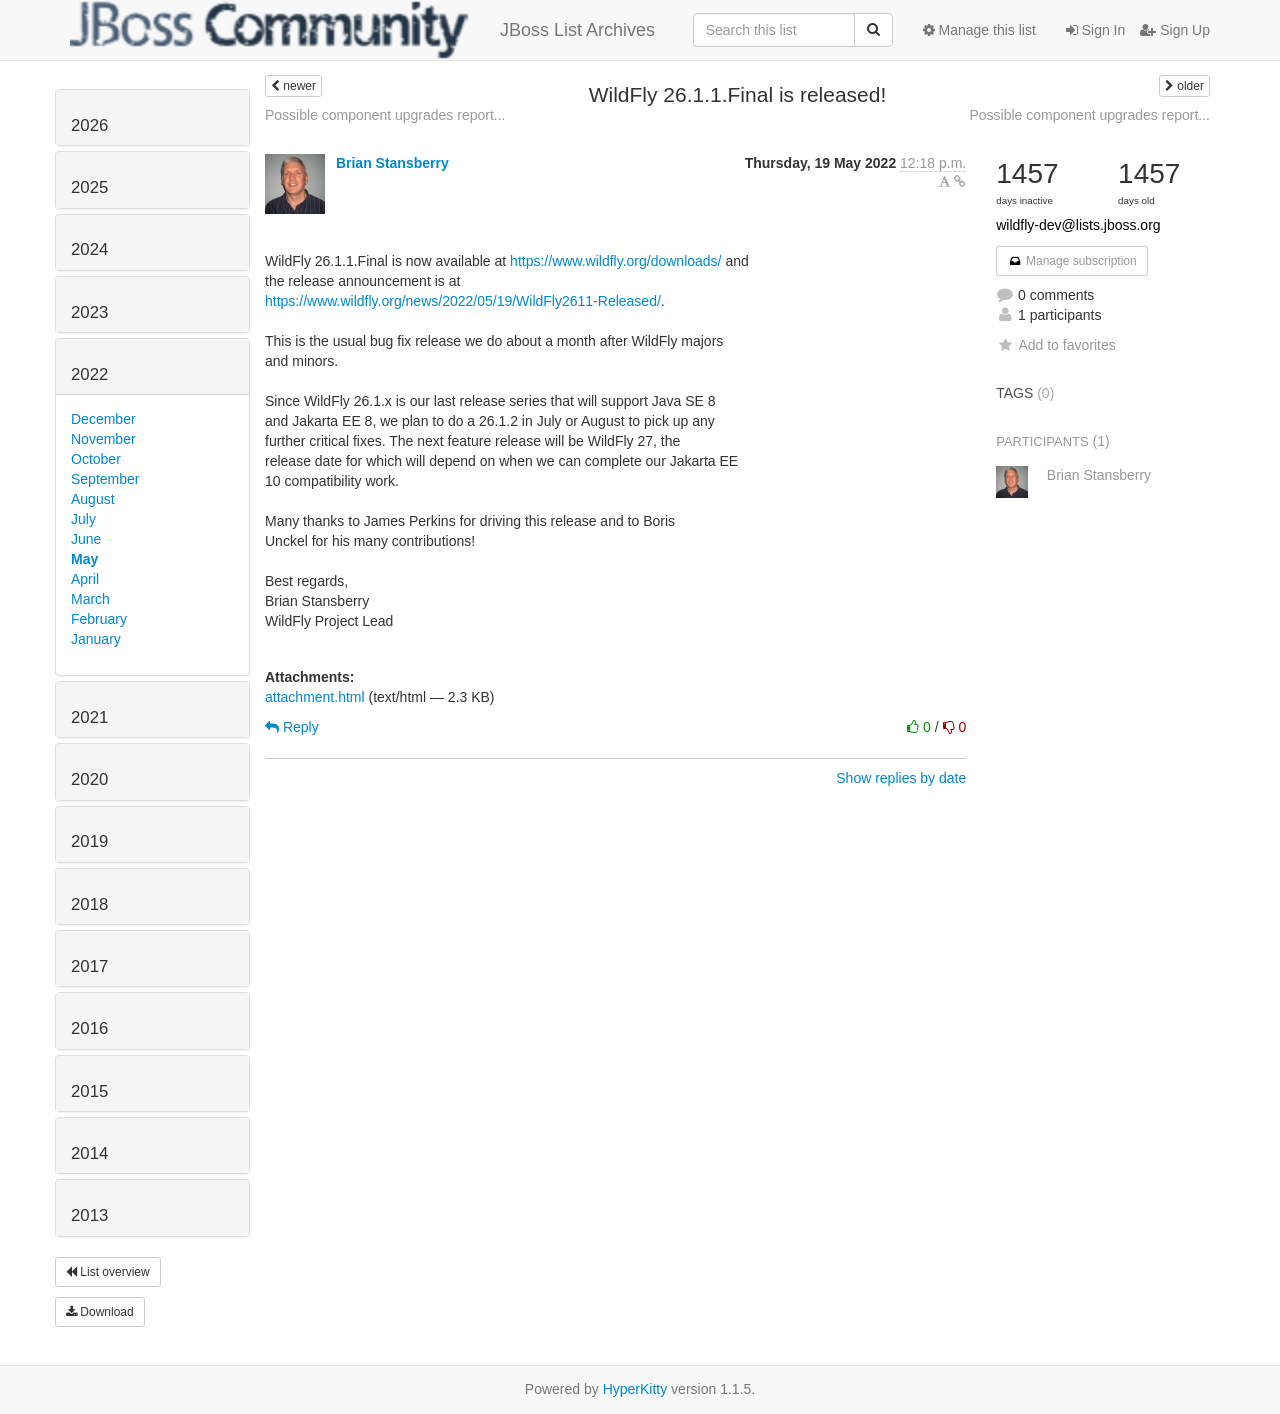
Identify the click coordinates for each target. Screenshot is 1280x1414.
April (85, 579)
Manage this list (979, 30)
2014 (89, 1153)
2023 (89, 312)
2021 (89, 717)
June (86, 539)
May (84, 559)
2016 (89, 1028)
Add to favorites (1055, 345)
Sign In (1095, 30)
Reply (292, 727)
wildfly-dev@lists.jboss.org (1078, 225)
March (90, 599)
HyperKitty (635, 1389)
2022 (89, 374)
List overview (108, 1272)
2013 (89, 1215)
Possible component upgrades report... (385, 115)
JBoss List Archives (362, 30)
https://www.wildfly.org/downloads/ (615, 261)
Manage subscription (1072, 261)
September (105, 479)
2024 (89, 249)
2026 (89, 125)
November (103, 439)
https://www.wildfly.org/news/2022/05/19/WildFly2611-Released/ (463, 301)
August (93, 499)
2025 (89, 187)
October (96, 459)
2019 (89, 841)
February (99, 619)
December (103, 419)
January (96, 639)
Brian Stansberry (392, 163)
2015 (89, 1091)
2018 (89, 904)
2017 (89, 966)
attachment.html (315, 697)
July (83, 519)
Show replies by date (901, 778)
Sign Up (1175, 30)
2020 (89, 779)
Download (100, 1312)
